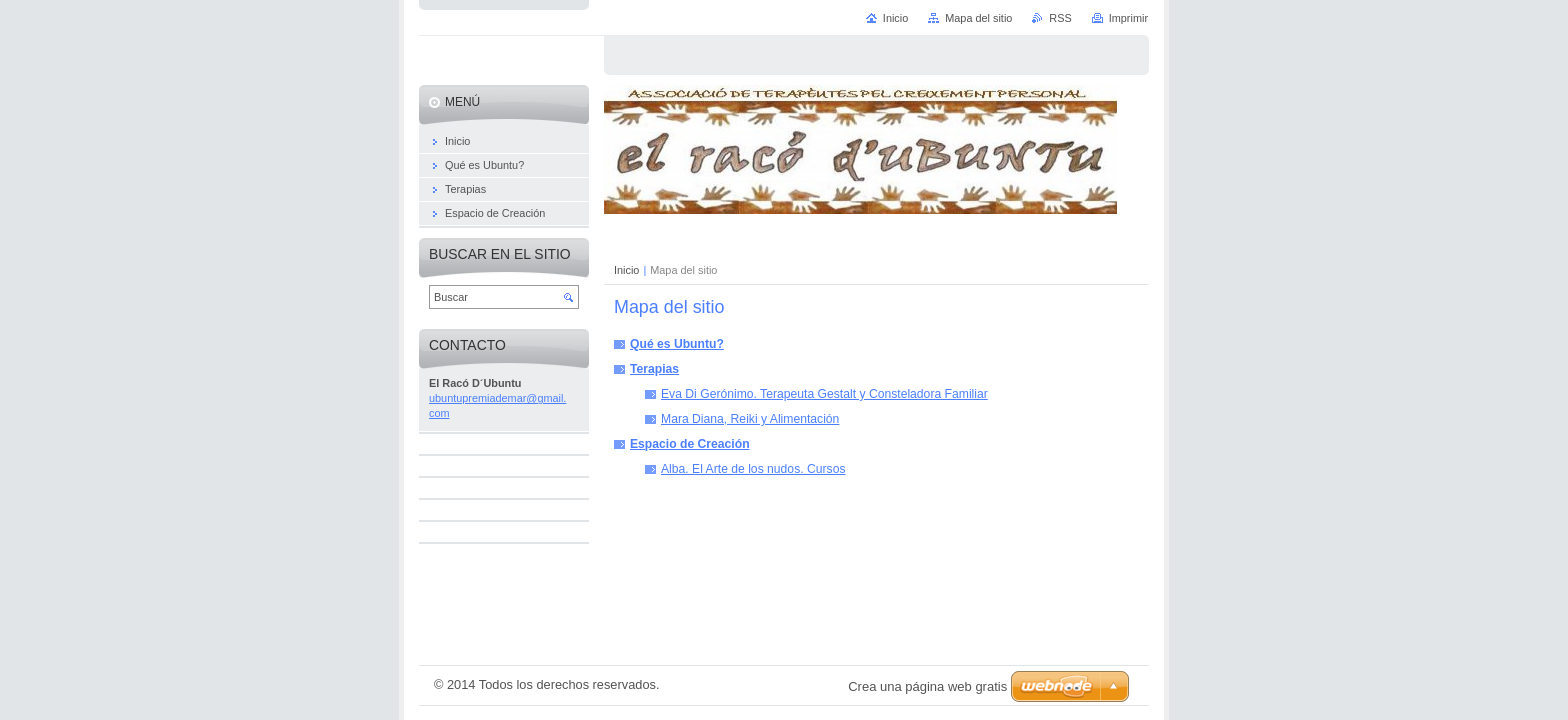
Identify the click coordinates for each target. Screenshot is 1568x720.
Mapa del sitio (978, 18)
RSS (1060, 18)
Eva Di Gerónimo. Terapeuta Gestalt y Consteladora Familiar (824, 394)
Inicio (626, 270)
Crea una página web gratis (927, 686)
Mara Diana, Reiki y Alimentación (750, 419)
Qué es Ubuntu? (677, 344)
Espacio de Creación (690, 444)
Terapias (654, 369)
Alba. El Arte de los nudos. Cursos (753, 469)
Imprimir (1128, 18)
